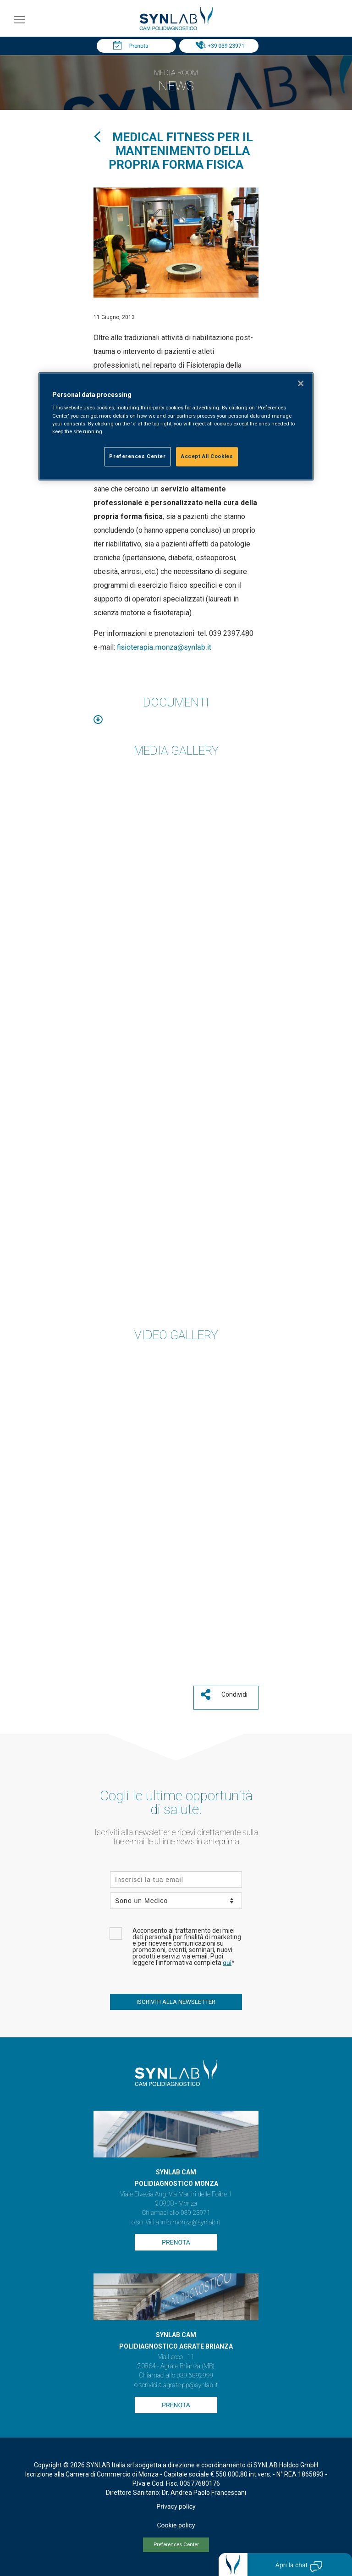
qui (227, 1963)
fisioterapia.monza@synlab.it (164, 647)
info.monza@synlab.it (190, 2222)
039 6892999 (194, 2375)
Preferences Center (176, 2545)
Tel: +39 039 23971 (221, 46)
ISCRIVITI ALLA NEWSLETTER (176, 2001)
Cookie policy (176, 2525)
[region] (176, 426)
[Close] (301, 383)
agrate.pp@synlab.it (190, 2385)
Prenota (138, 46)
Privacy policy (175, 2506)
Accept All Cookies (207, 456)
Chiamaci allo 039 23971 (176, 2213)
